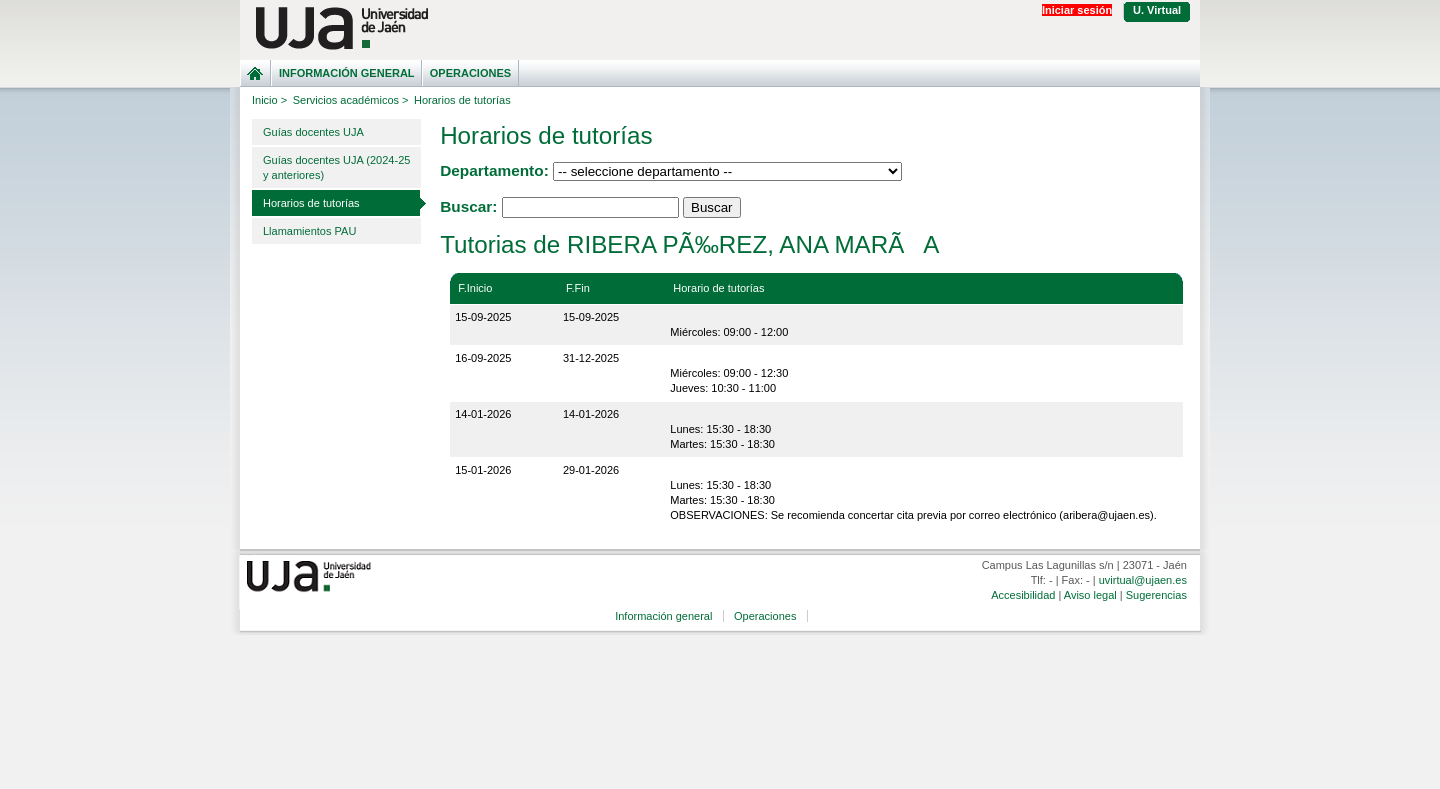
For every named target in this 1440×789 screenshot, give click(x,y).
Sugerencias (1156, 595)
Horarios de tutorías (311, 203)
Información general (347, 73)
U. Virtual (1157, 10)
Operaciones (470, 73)
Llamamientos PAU (309, 231)
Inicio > (269, 100)
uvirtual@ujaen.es (1143, 580)
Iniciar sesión (1077, 10)
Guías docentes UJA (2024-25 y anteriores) (336, 167)
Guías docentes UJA (313, 132)
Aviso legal (1090, 595)
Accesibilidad (1023, 595)
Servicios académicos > (351, 100)
